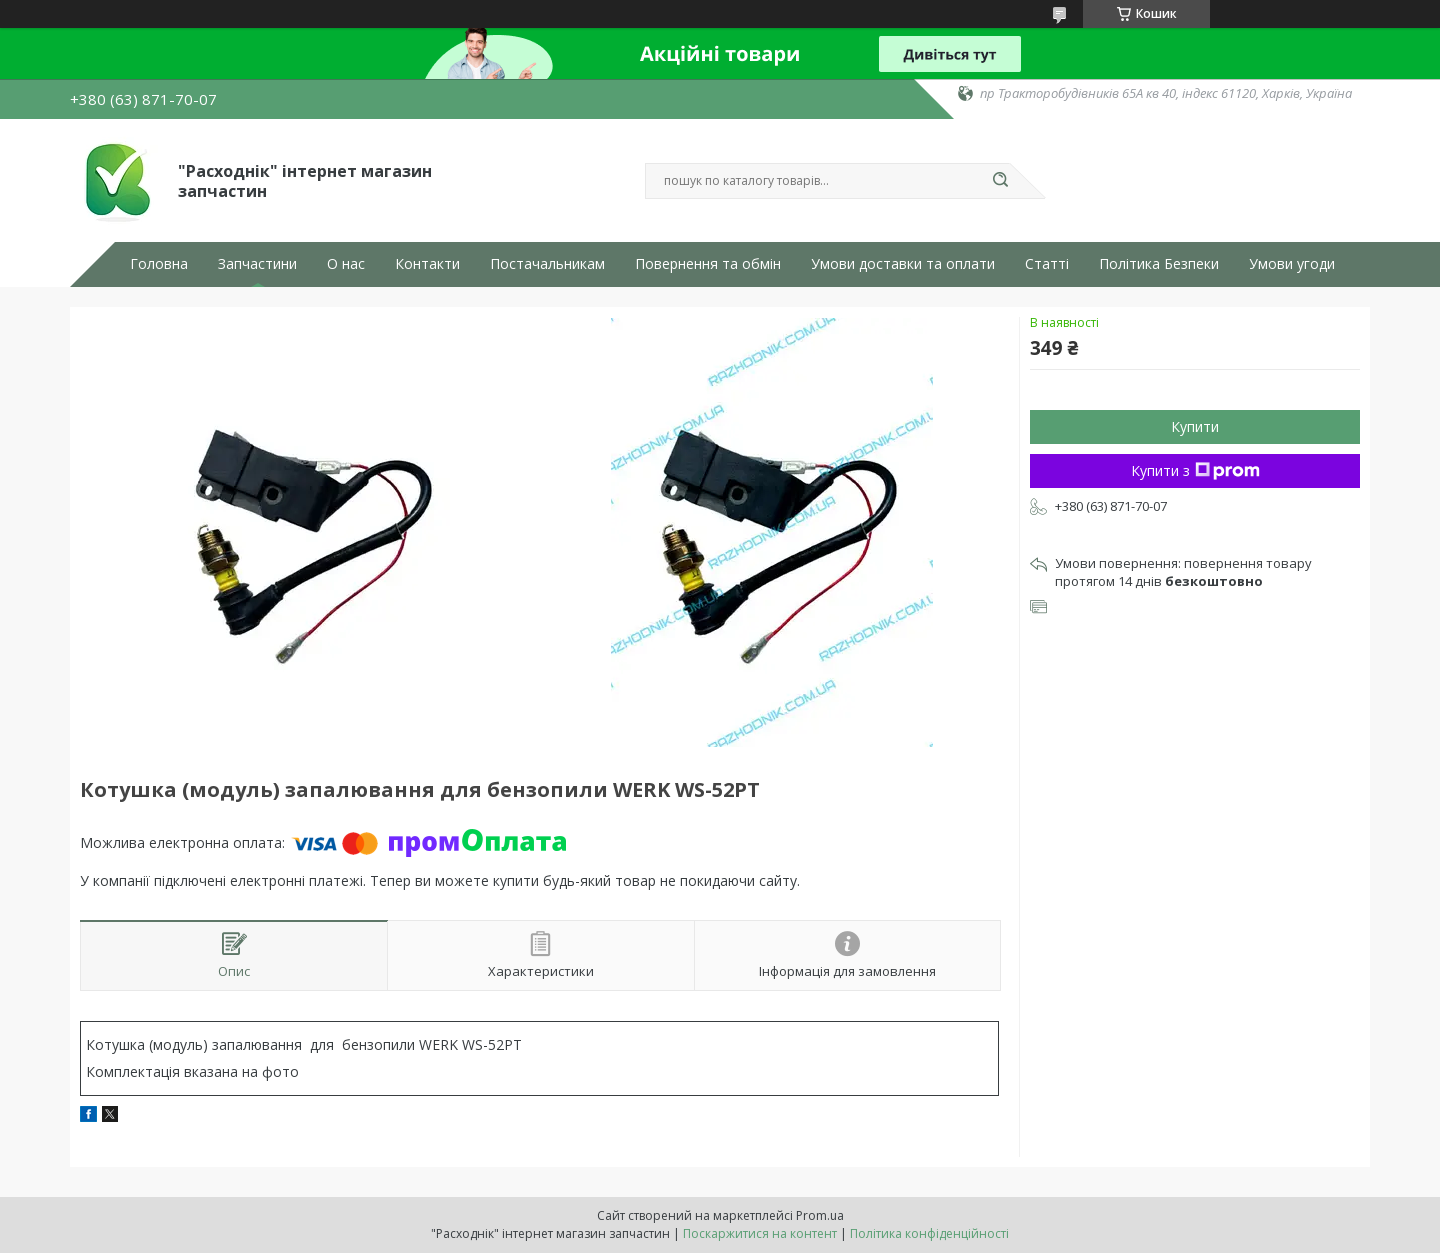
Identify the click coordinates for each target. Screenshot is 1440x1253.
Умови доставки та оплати (903, 264)
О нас (346, 264)
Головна (159, 264)
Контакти (427, 264)
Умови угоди (1292, 264)
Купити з (1195, 470)
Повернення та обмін (708, 264)
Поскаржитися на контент (760, 1233)
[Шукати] (1000, 181)
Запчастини (257, 264)
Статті (1047, 264)
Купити (1195, 426)
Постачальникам (547, 264)
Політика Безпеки (1159, 264)
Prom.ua (820, 1215)
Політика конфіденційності (929, 1233)
